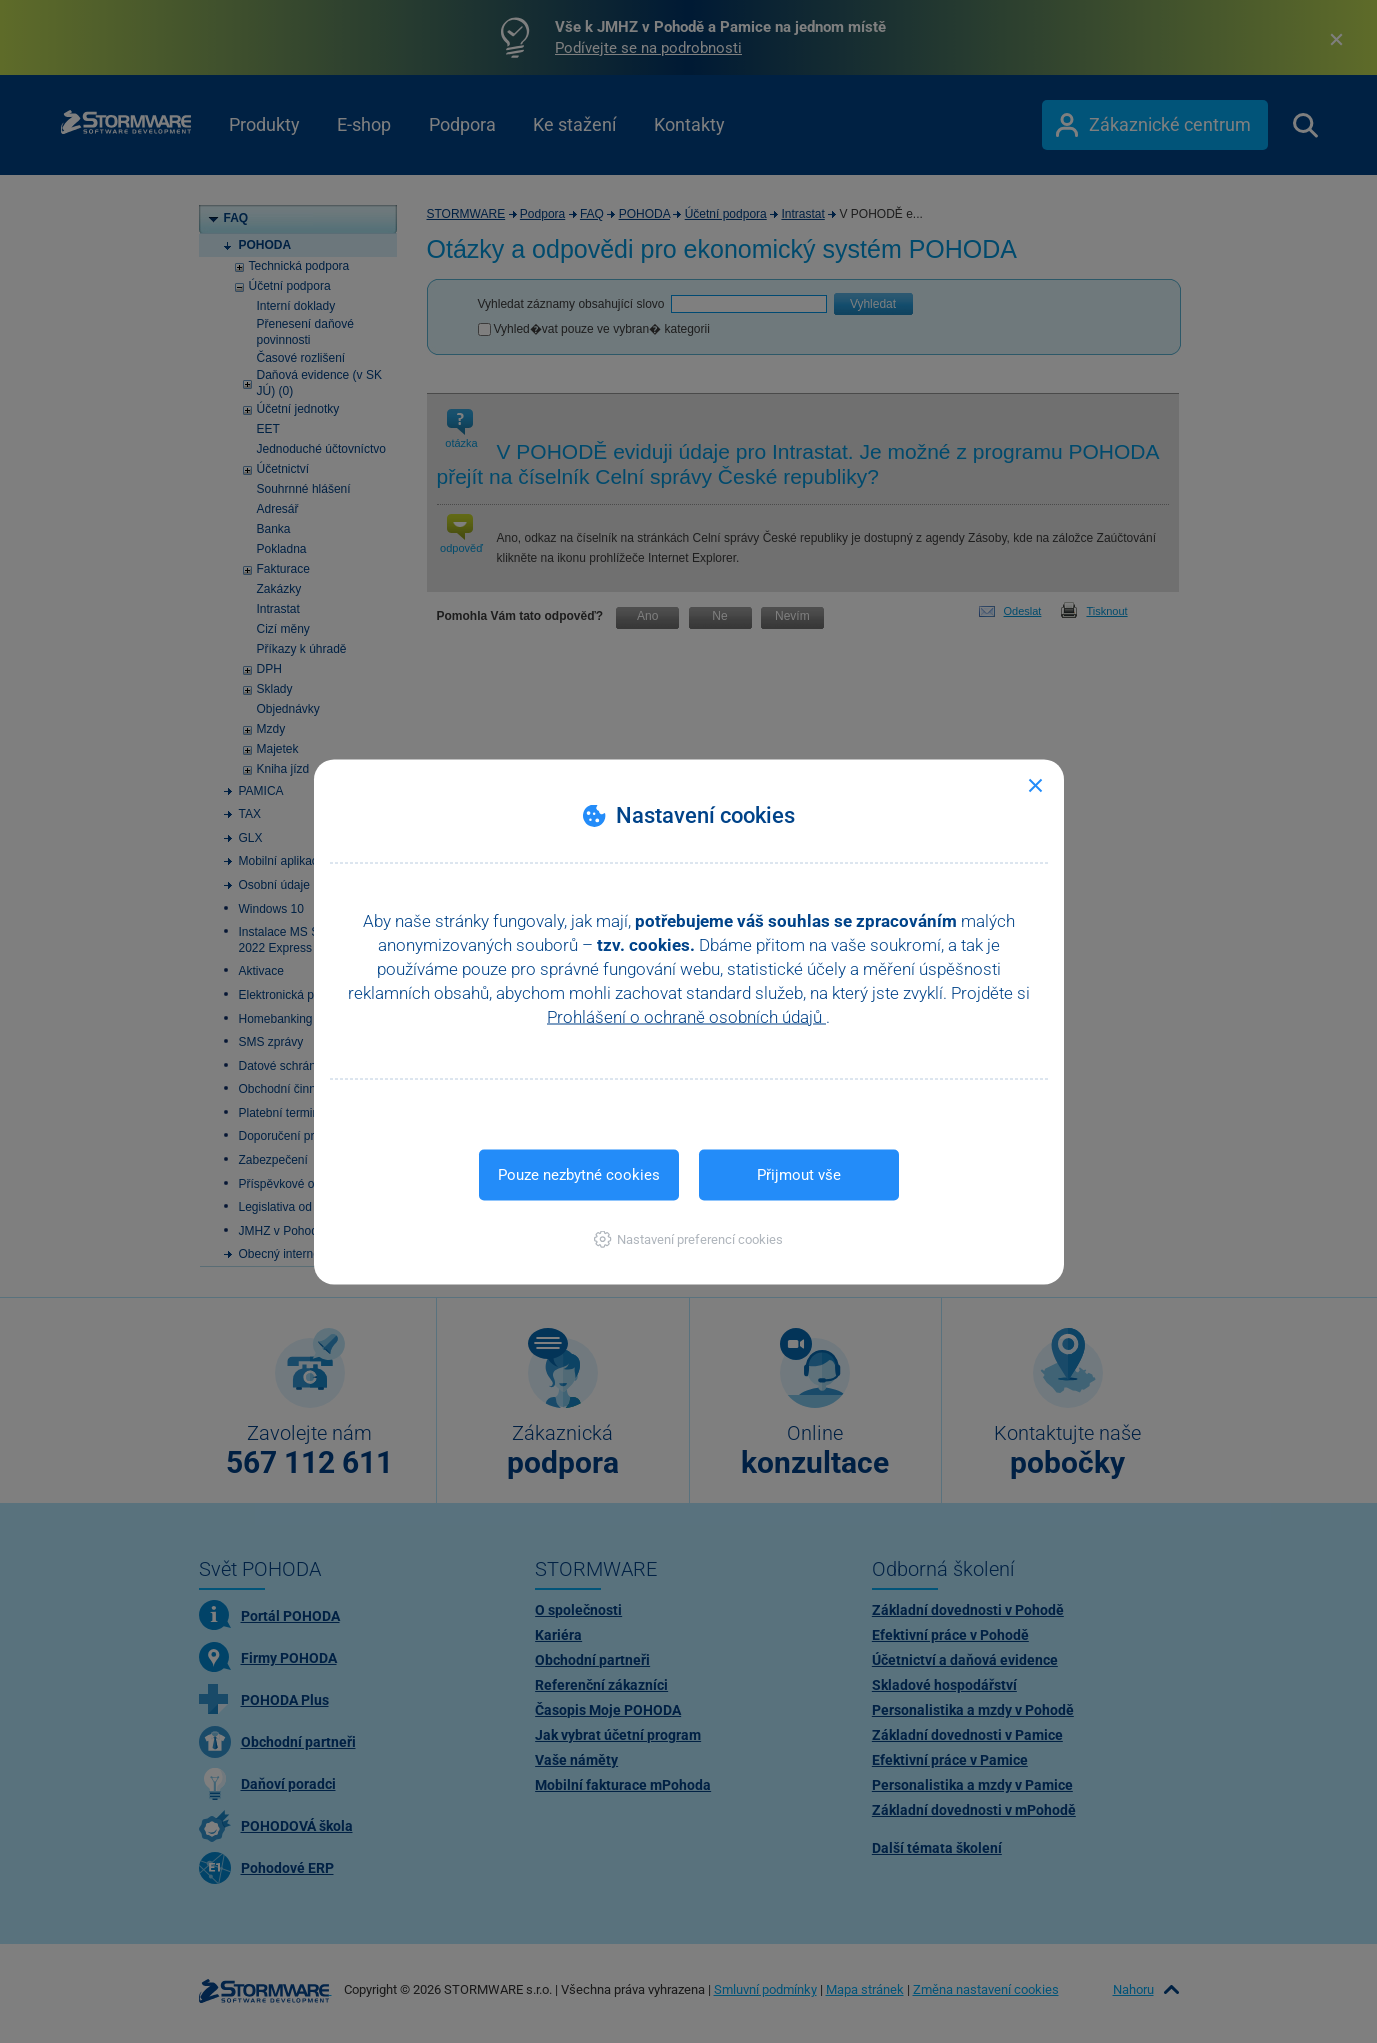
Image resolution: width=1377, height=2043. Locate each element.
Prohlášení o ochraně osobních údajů (686, 1016)
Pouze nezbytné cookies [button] (579, 1174)
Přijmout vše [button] (799, 1174)
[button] (688, 1238)
